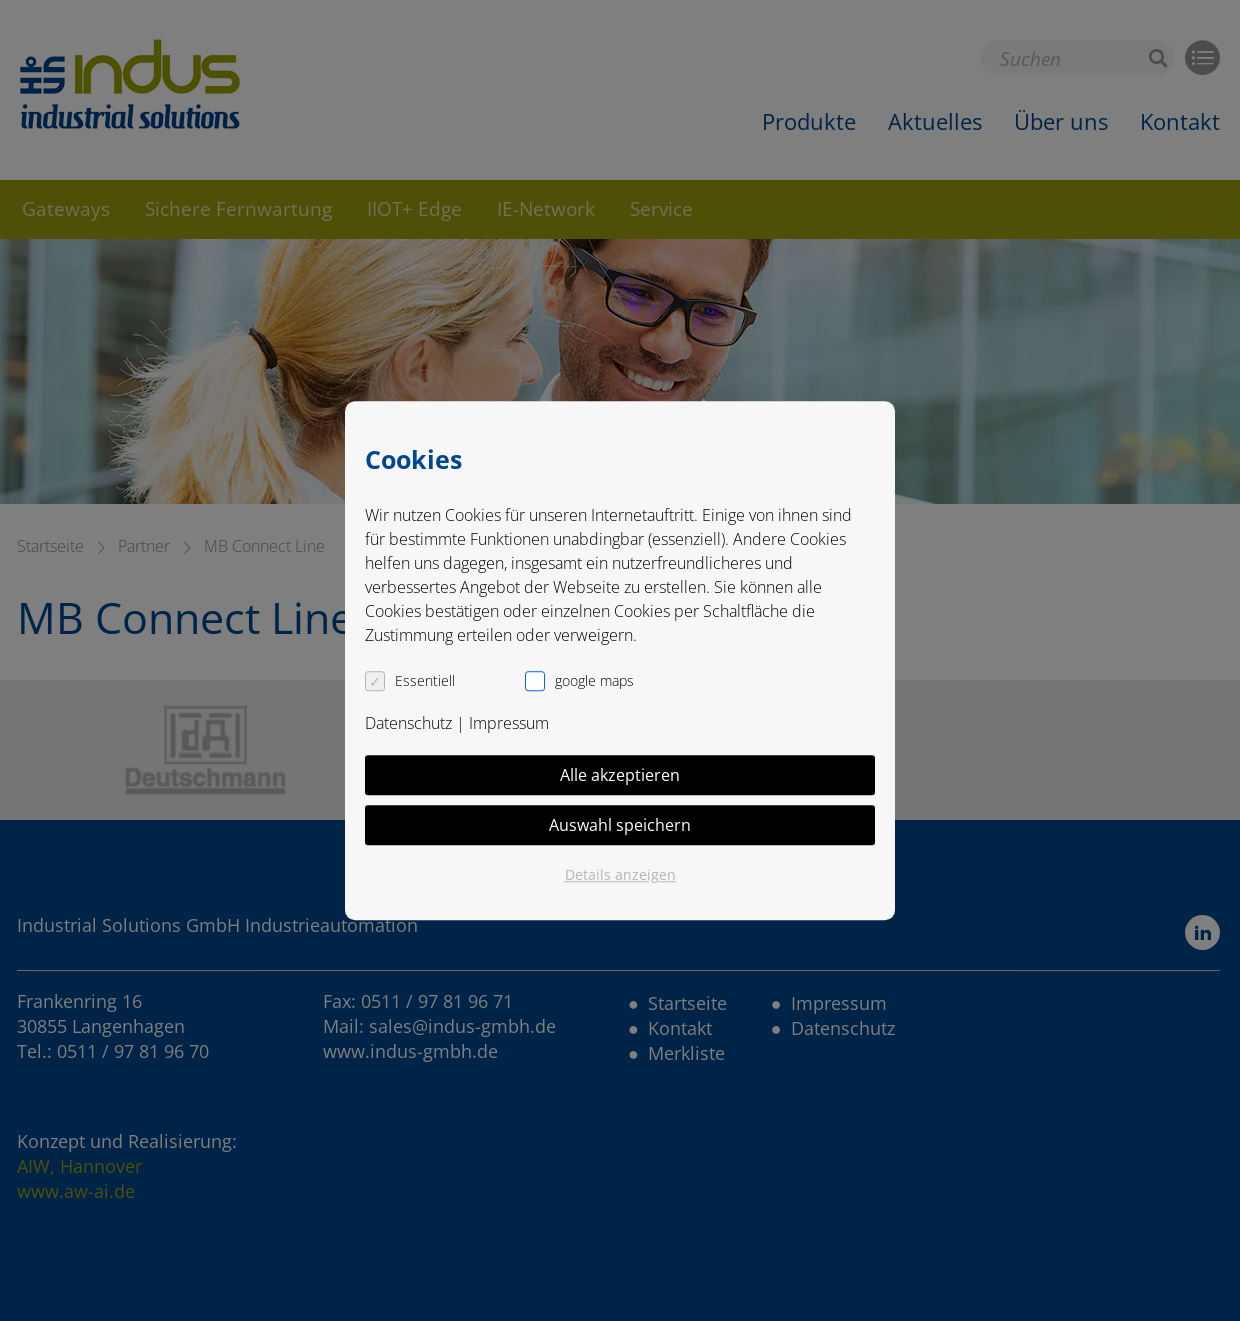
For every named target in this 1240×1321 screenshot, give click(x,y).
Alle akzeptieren (620, 775)
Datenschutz (408, 723)
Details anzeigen (620, 874)
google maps (594, 680)
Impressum (509, 723)
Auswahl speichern (620, 825)
